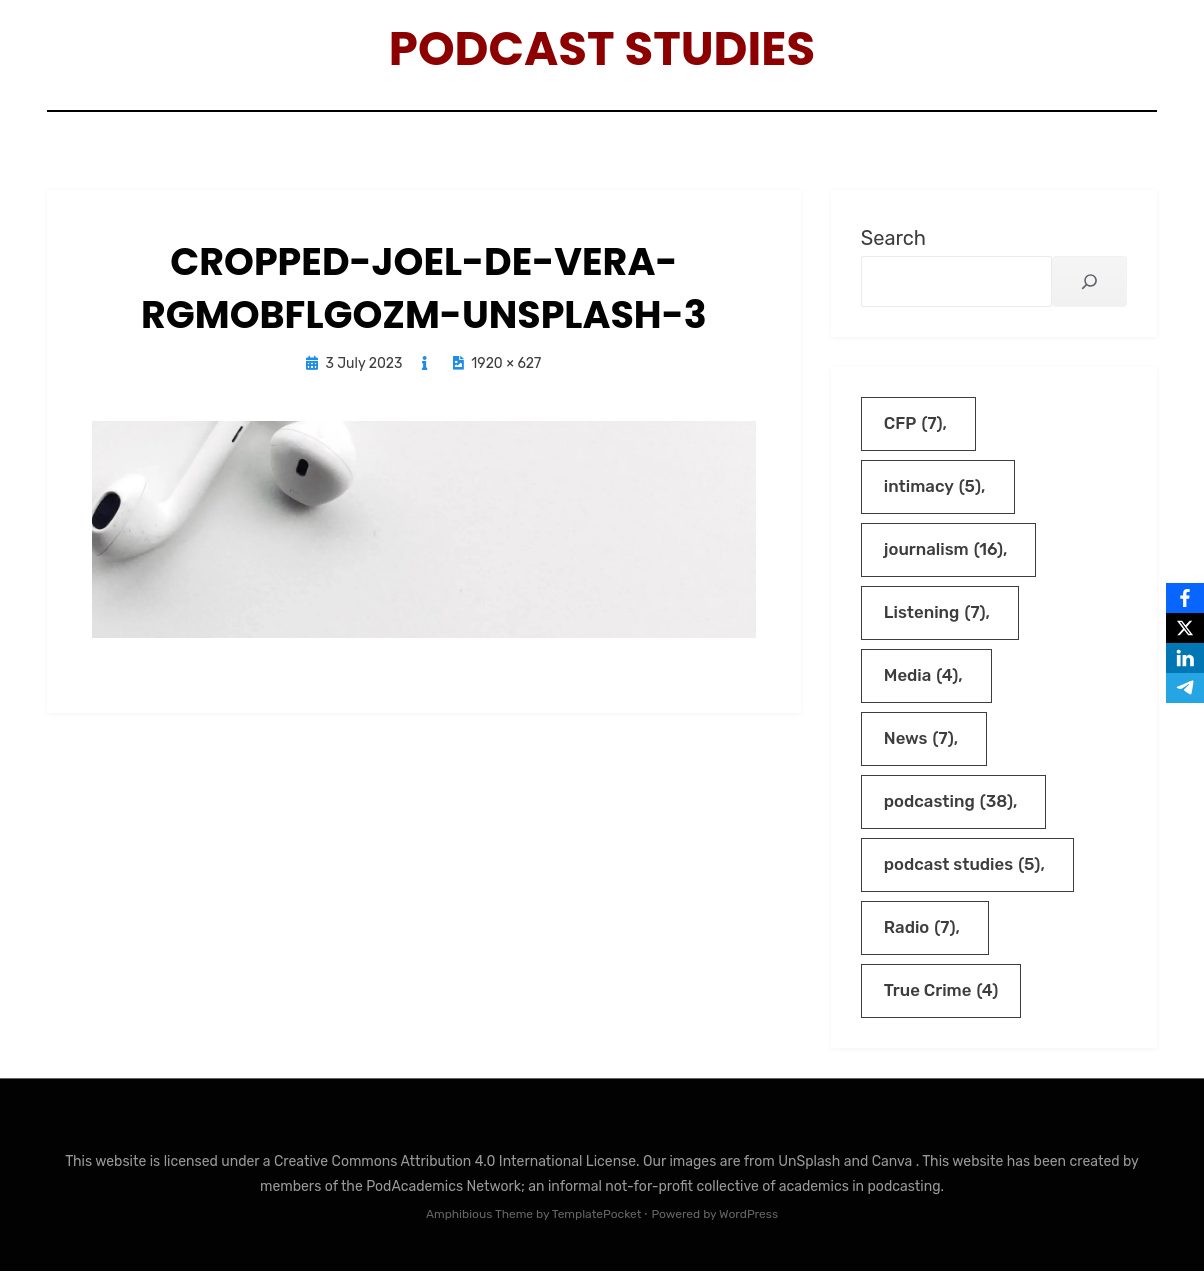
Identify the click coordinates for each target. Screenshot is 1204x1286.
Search (893, 242)
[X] (1185, 628)
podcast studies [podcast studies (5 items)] (963, 877)
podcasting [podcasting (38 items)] (949, 813)
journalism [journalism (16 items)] (944, 557)
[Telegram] (1185, 688)
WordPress (748, 1230)
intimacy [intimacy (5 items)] (933, 493)
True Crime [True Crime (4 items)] (942, 1005)
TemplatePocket (597, 1230)
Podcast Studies (602, 50)
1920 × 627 (506, 368)
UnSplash (811, 1176)
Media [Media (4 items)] (921, 685)
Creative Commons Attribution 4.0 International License (455, 1176)
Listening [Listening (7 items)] (935, 621)
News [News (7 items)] (919, 749)
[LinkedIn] (1185, 658)
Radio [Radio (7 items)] (920, 941)
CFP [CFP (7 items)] (914, 429)
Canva (894, 1176)
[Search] (1089, 285)
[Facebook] (1185, 598)
